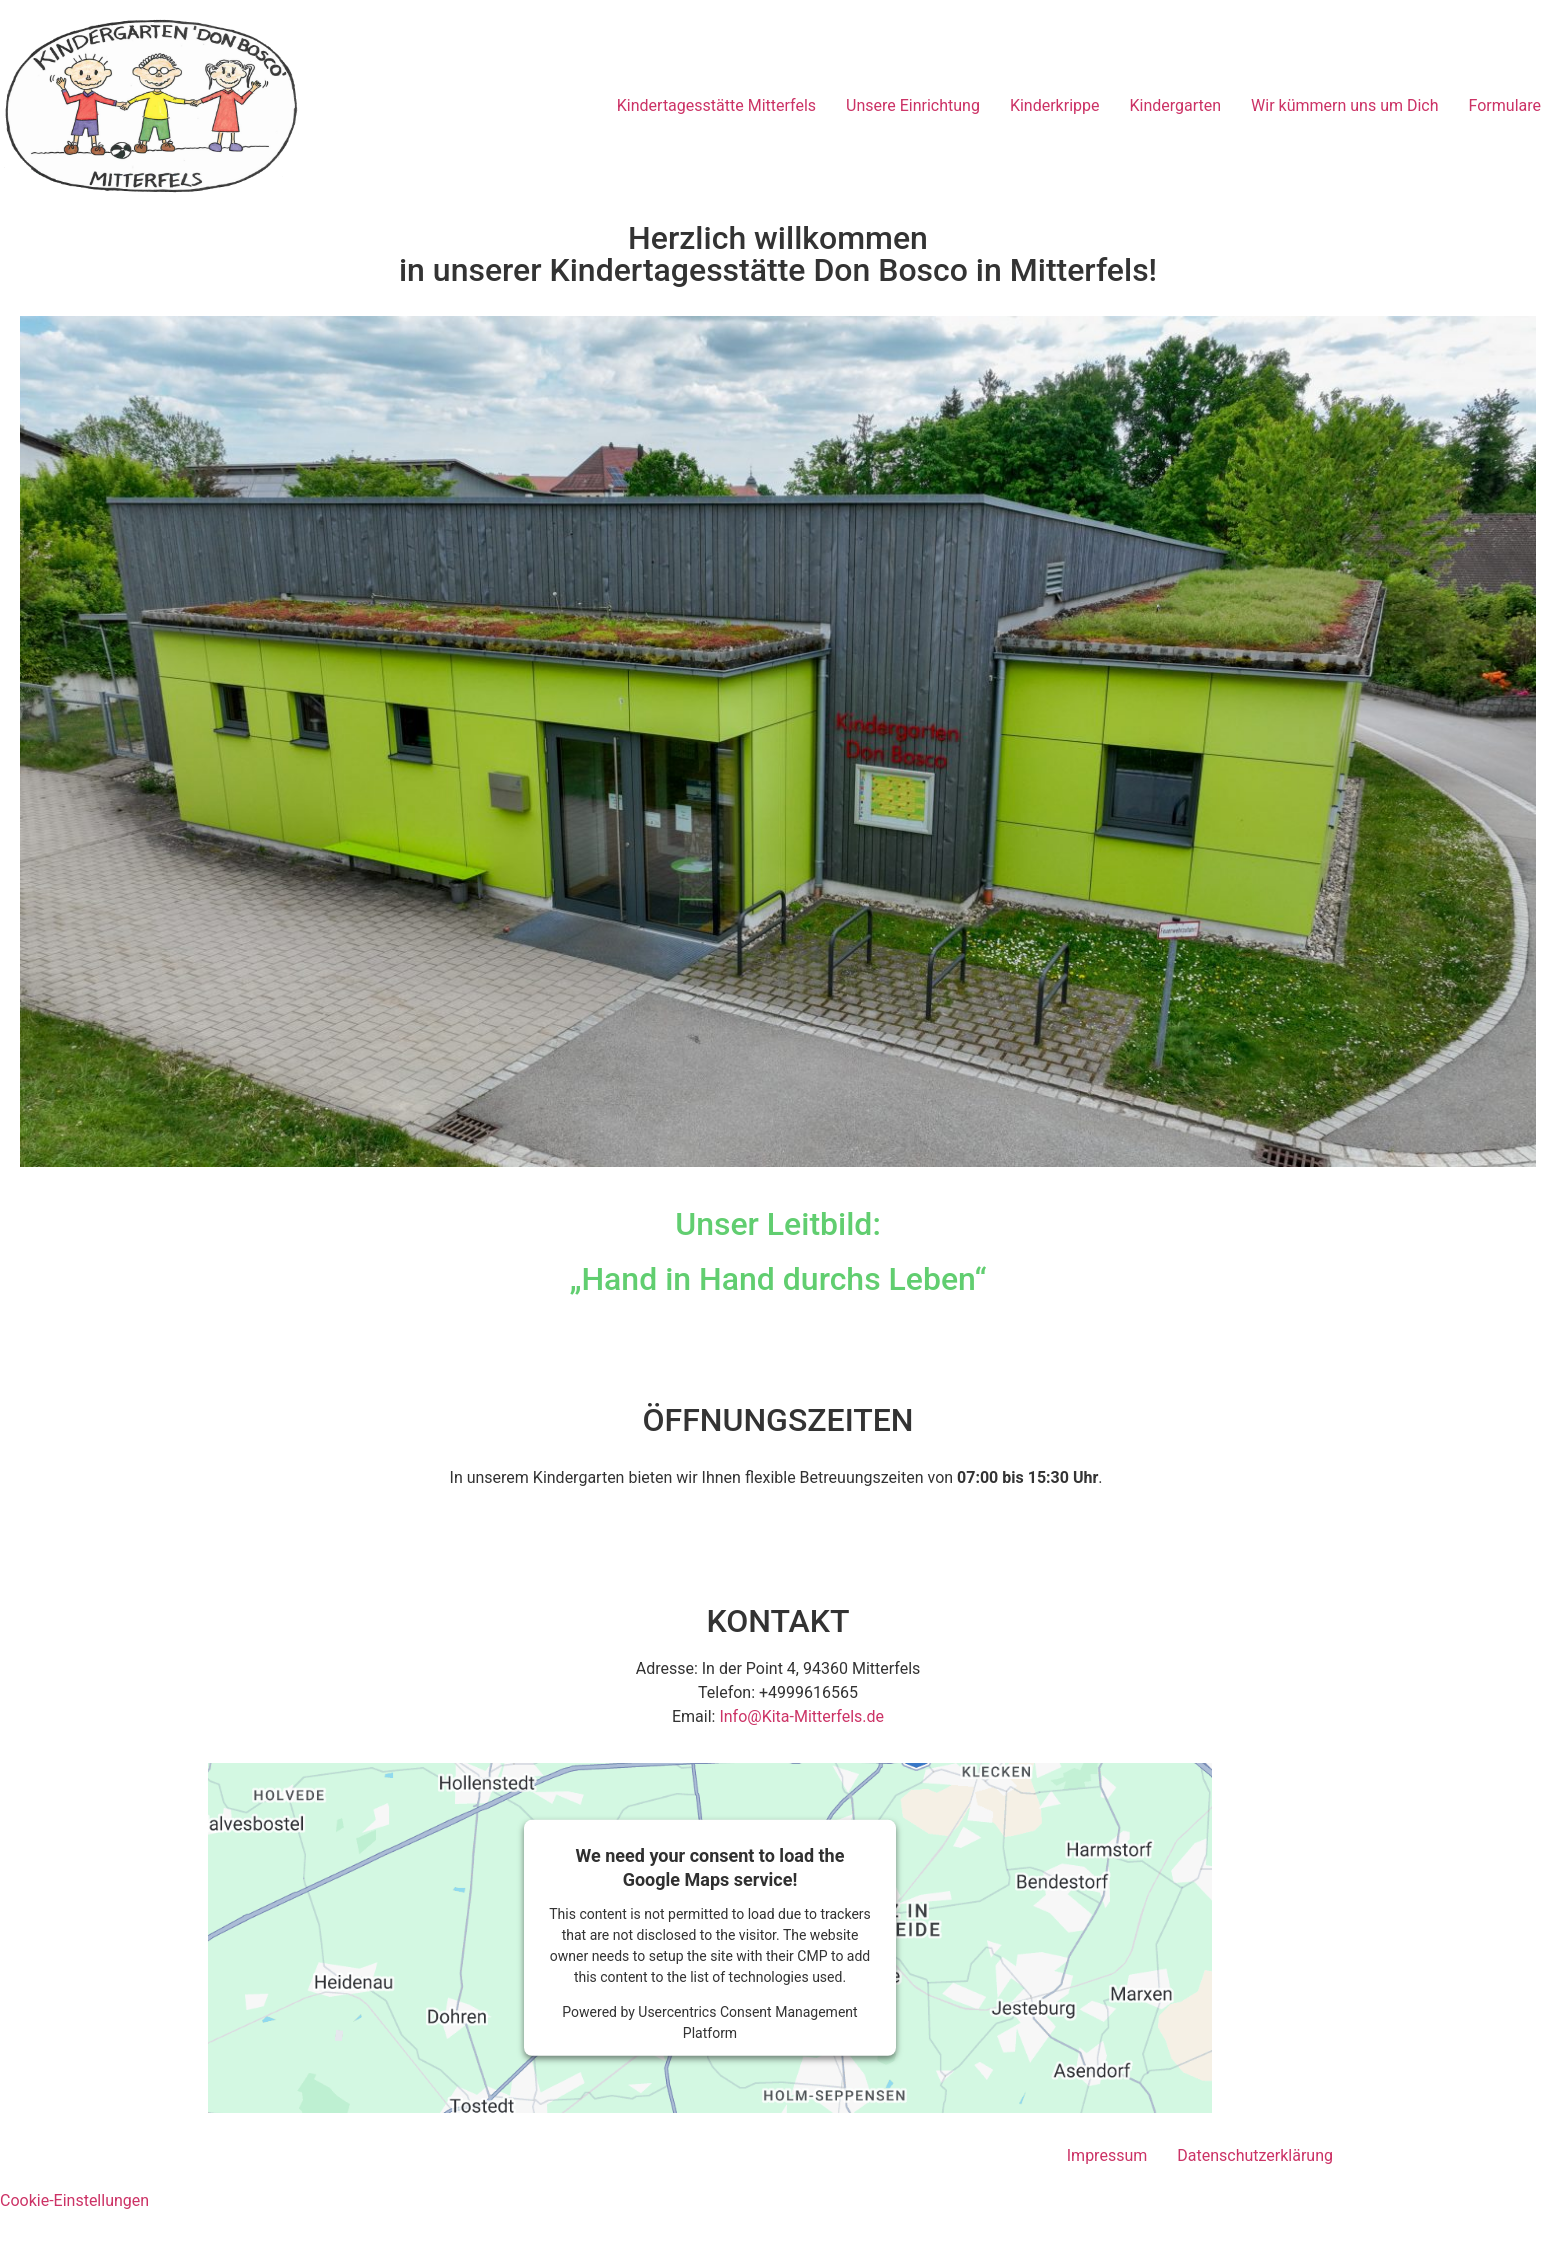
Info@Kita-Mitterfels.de (801, 1716)
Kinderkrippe (1055, 105)
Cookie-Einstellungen (74, 2200)
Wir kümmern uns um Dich (1344, 105)
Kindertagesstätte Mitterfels (716, 105)
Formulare (1505, 105)
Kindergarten (1175, 105)
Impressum (1107, 2155)
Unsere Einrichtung (913, 105)
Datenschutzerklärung (1255, 2155)
